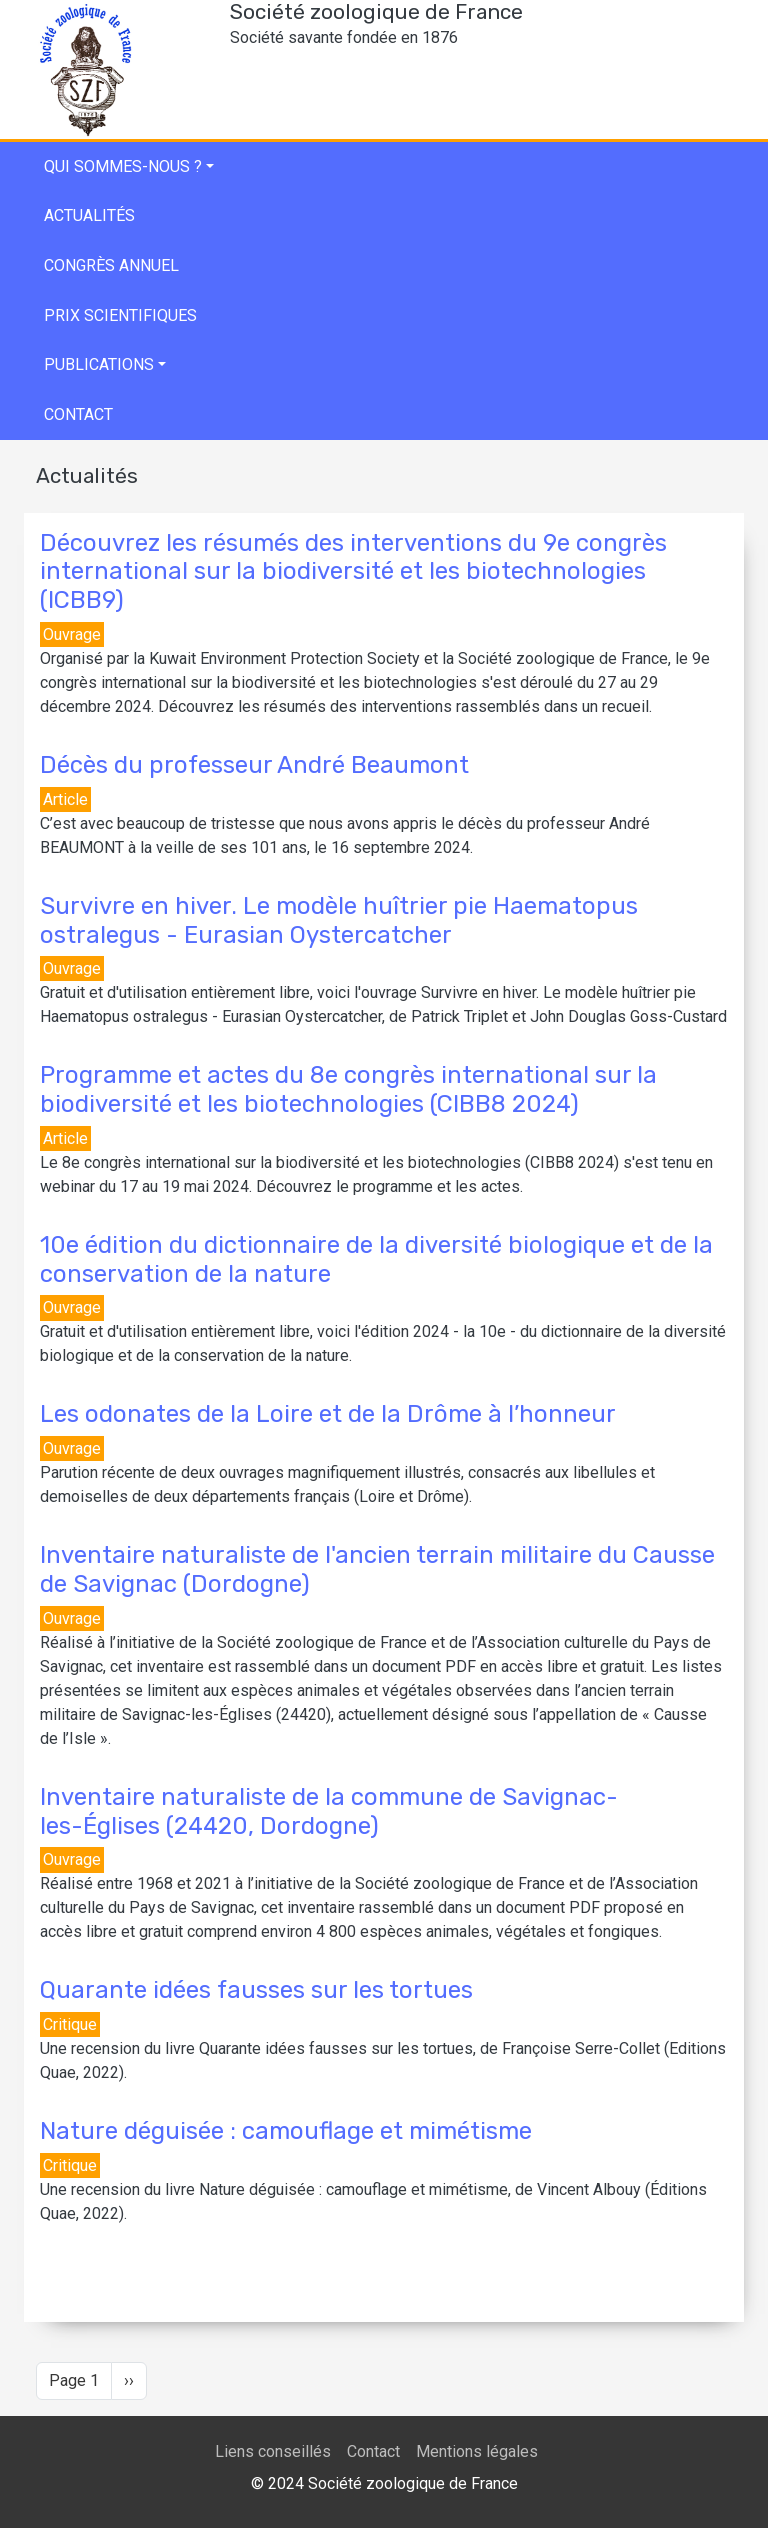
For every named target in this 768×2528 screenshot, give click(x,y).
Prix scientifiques (120, 315)
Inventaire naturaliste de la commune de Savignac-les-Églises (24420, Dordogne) (329, 1811)
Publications (99, 364)
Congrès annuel (111, 265)
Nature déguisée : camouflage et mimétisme (286, 2131)
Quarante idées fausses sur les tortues (256, 1990)
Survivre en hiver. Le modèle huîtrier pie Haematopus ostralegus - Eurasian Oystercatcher (339, 920)
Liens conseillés (273, 2451)
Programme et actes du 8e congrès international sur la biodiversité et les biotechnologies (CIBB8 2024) (348, 1089)
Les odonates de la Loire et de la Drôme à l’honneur (328, 1414)
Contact (78, 414)
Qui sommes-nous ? (123, 166)
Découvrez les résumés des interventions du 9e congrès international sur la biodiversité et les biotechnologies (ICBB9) (353, 572)
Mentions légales (477, 2451)
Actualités (89, 215)
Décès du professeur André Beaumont (254, 765)
